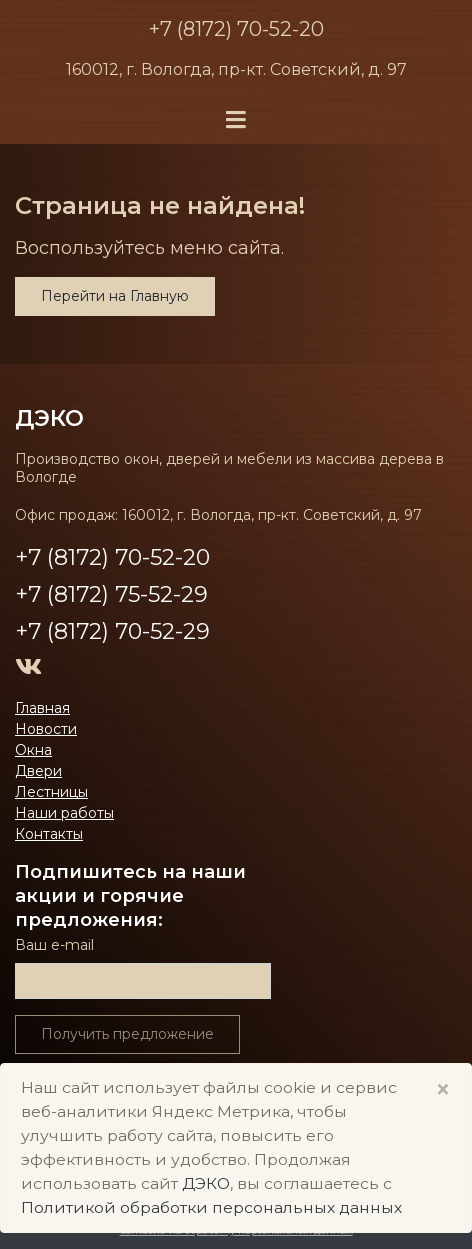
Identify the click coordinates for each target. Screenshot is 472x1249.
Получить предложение (127, 1034)
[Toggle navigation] (236, 120)
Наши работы (64, 813)
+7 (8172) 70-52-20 (236, 29)
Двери (38, 771)
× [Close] (443, 1089)
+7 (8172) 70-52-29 (112, 631)
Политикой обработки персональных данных (211, 1207)
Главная (42, 708)
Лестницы (51, 792)
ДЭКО (49, 418)
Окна (33, 750)
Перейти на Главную (115, 296)
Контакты (49, 834)
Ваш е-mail (54, 945)
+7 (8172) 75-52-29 (111, 594)
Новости (46, 729)
